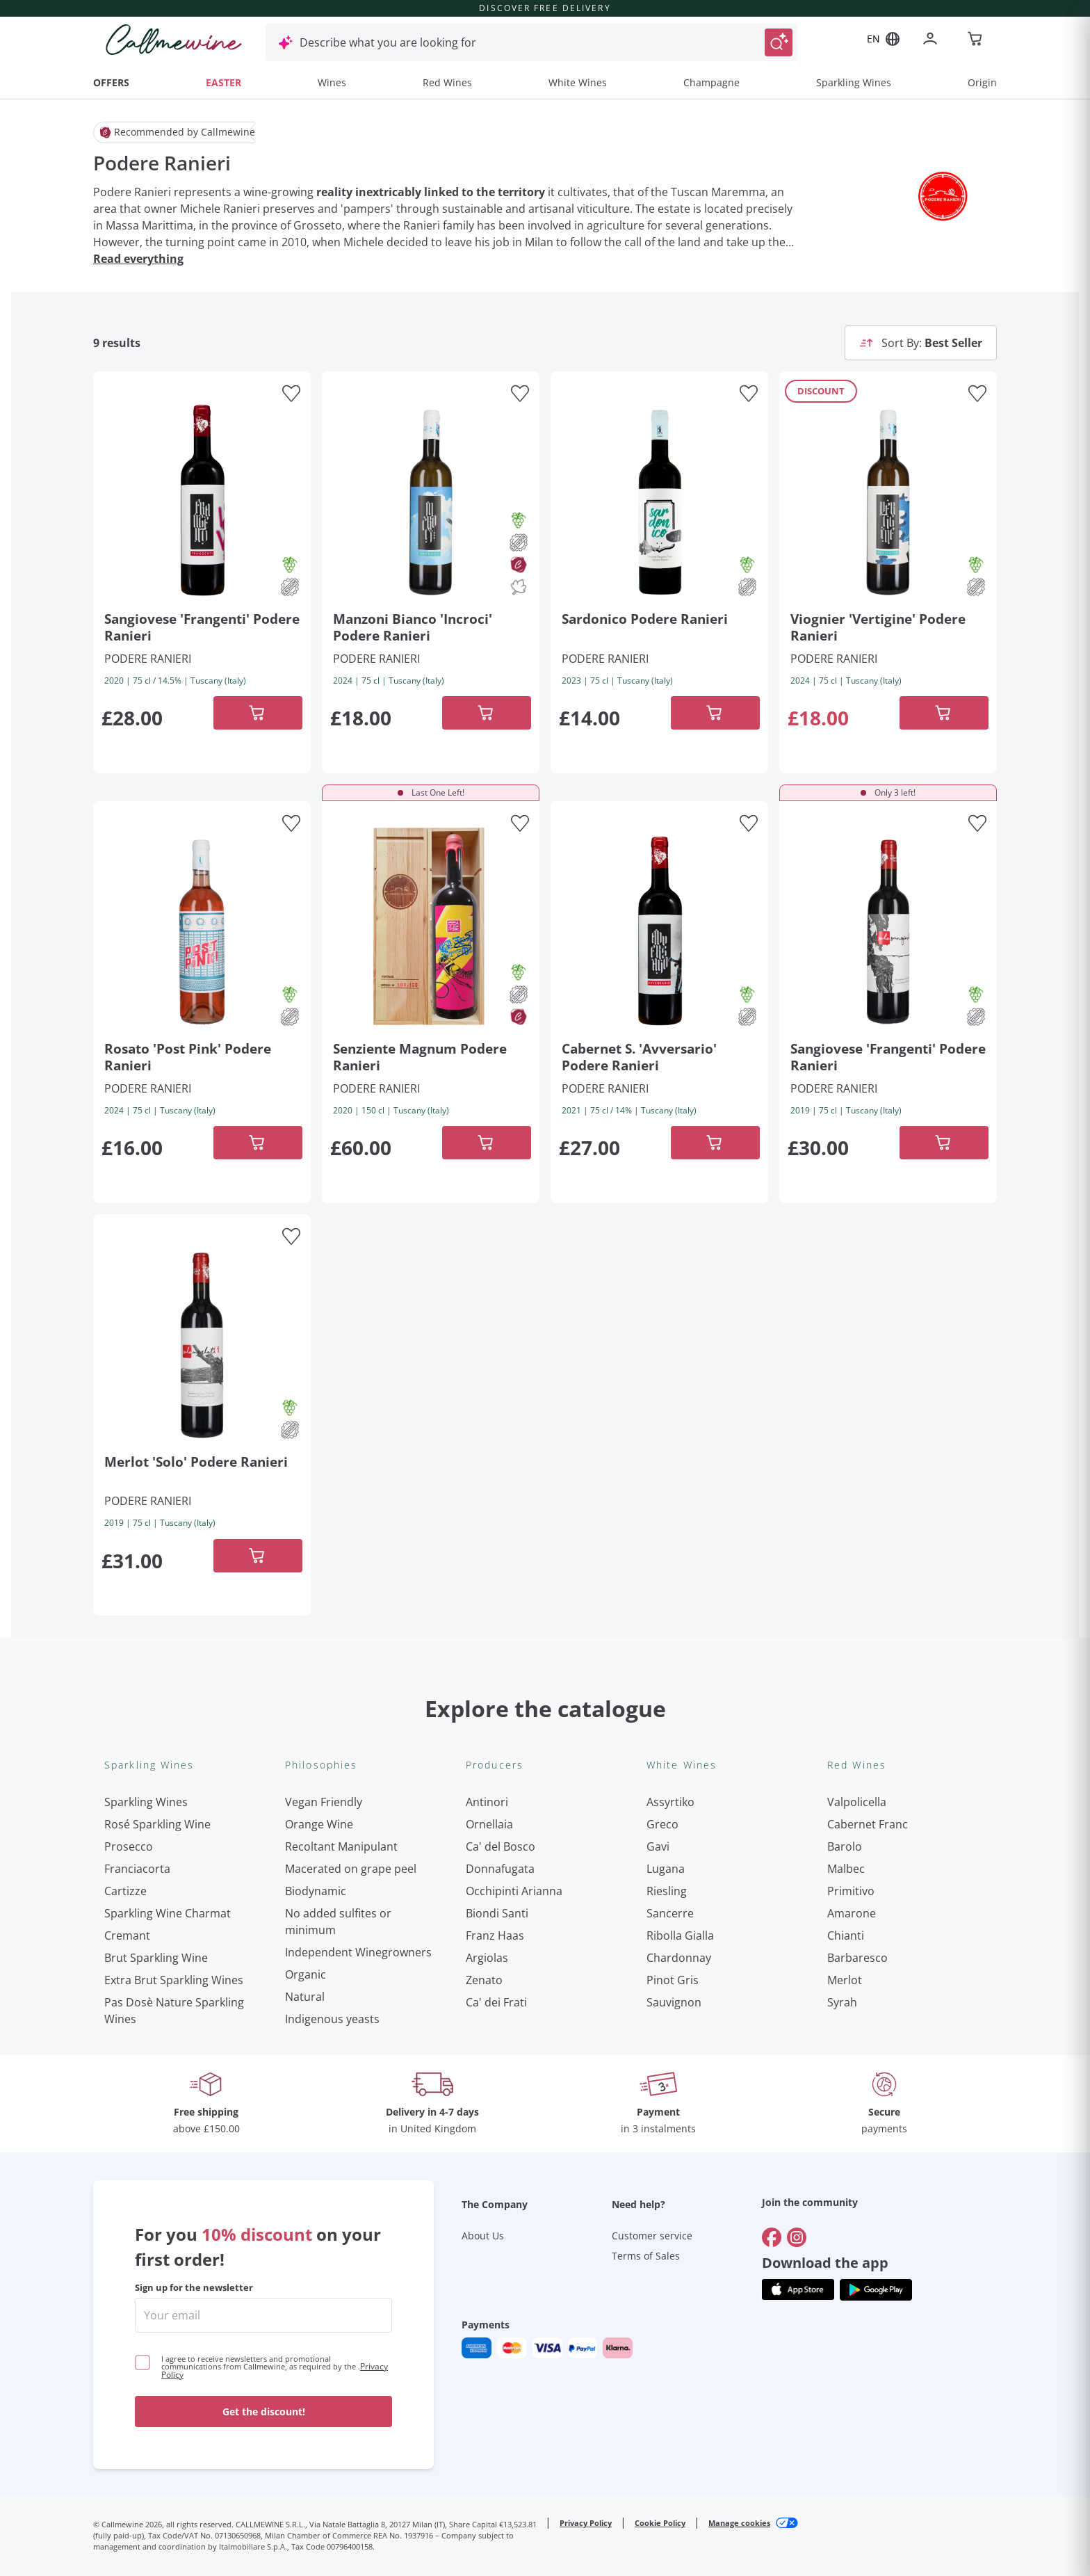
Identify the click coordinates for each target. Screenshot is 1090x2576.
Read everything (138, 258)
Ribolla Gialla (680, 1935)
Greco (662, 1824)
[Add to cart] (257, 713)
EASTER (223, 82)
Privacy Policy (586, 2284)
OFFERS (111, 82)
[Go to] (771, 1999)
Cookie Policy (660, 2284)
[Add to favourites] (291, 394)
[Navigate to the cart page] (976, 40)
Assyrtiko (670, 1802)
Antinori (487, 1802)
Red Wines (447, 82)
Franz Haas (495, 1935)
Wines (332, 82)
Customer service (652, 1997)
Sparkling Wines (853, 82)
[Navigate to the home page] (173, 39)
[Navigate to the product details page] (202, 500)
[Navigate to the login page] (933, 40)
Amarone (851, 1913)
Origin (982, 82)
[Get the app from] (798, 2051)
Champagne (711, 82)
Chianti (845, 1935)
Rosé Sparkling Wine (157, 1824)
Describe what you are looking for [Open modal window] (388, 42)
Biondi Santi (497, 1913)
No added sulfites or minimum (338, 1922)
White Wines (577, 82)
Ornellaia (489, 1824)
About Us (483, 1997)
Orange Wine (319, 1824)
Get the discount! (263, 2173)
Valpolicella (856, 1802)
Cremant (127, 1935)
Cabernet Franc (867, 1824)
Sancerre (670, 1913)
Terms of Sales (646, 2017)
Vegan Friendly (323, 1802)
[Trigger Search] (778, 42)
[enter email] (263, 2076)
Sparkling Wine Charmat (167, 1913)
